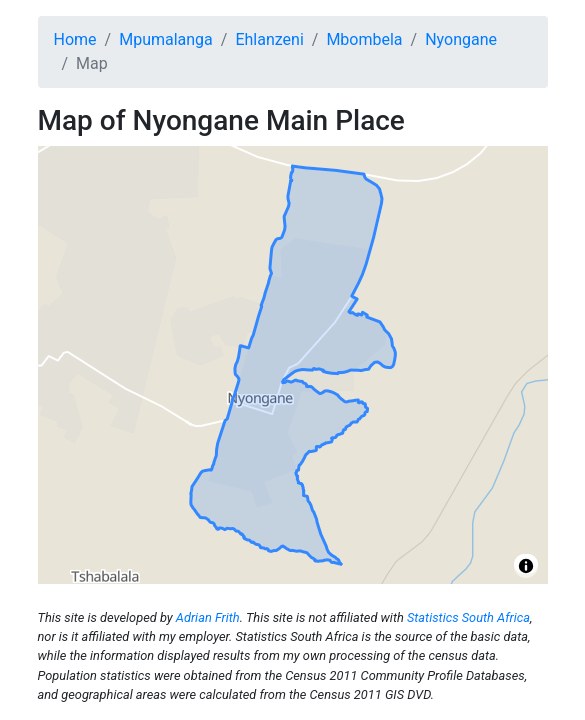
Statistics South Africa (468, 617)
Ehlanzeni (269, 39)
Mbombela (364, 39)
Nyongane (461, 39)
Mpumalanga (166, 39)
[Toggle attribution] (526, 566)
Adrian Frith (208, 617)
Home (75, 39)
